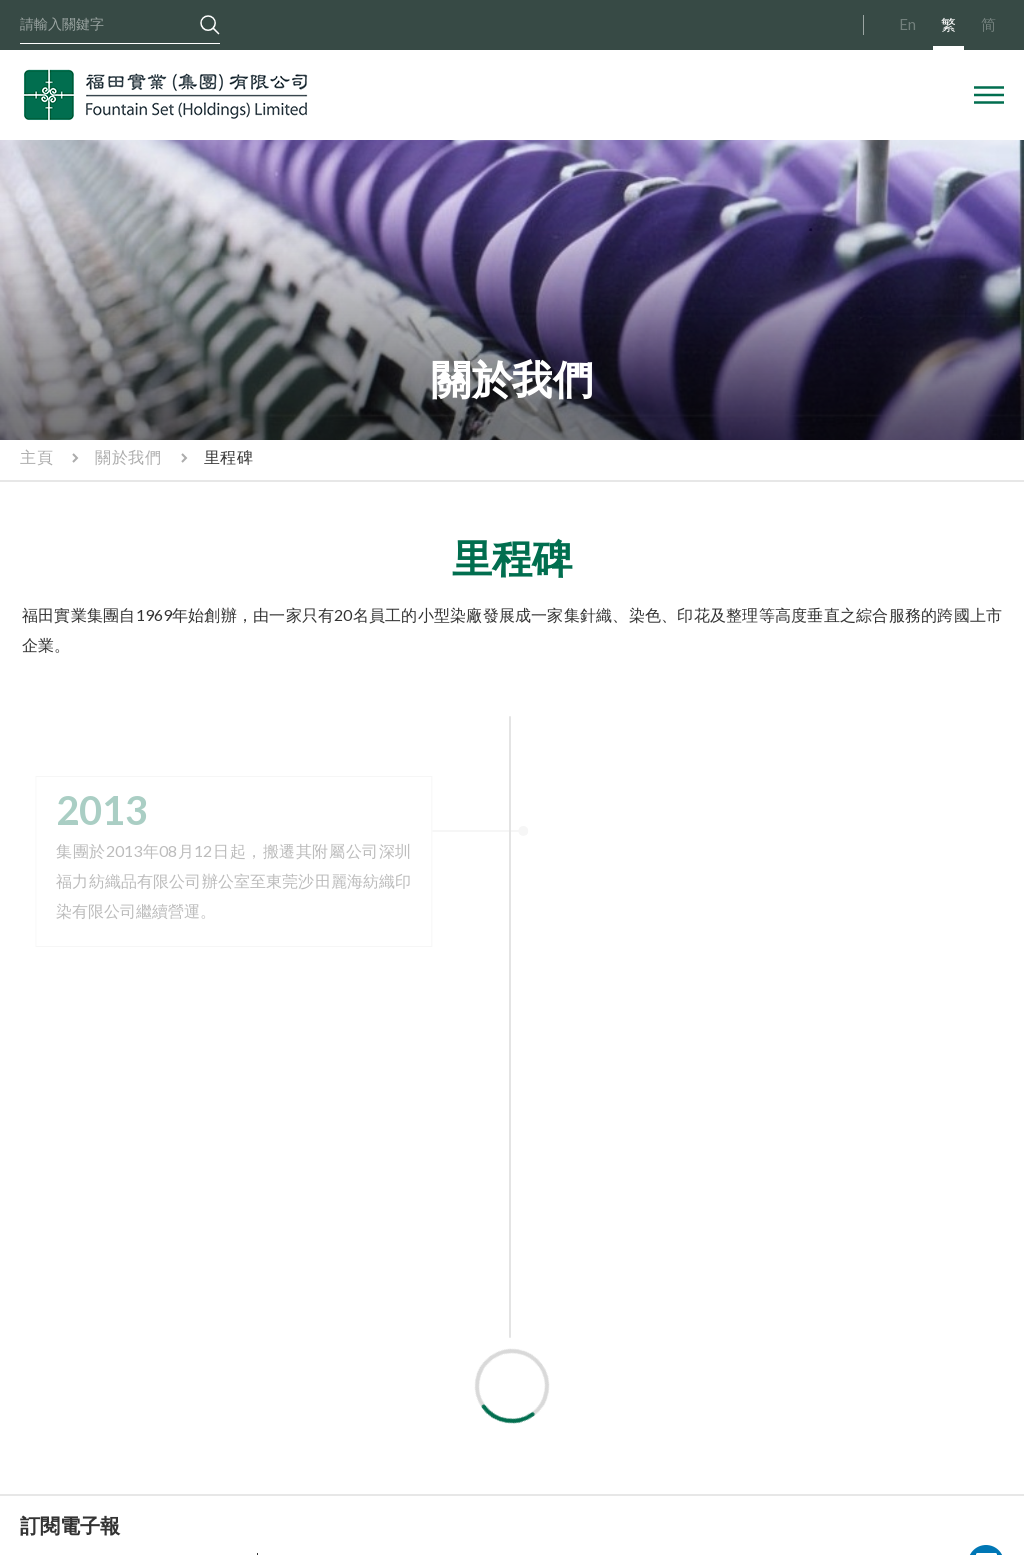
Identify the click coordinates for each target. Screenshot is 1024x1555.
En (907, 24)
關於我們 (128, 456)
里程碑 (229, 456)
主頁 (36, 456)
